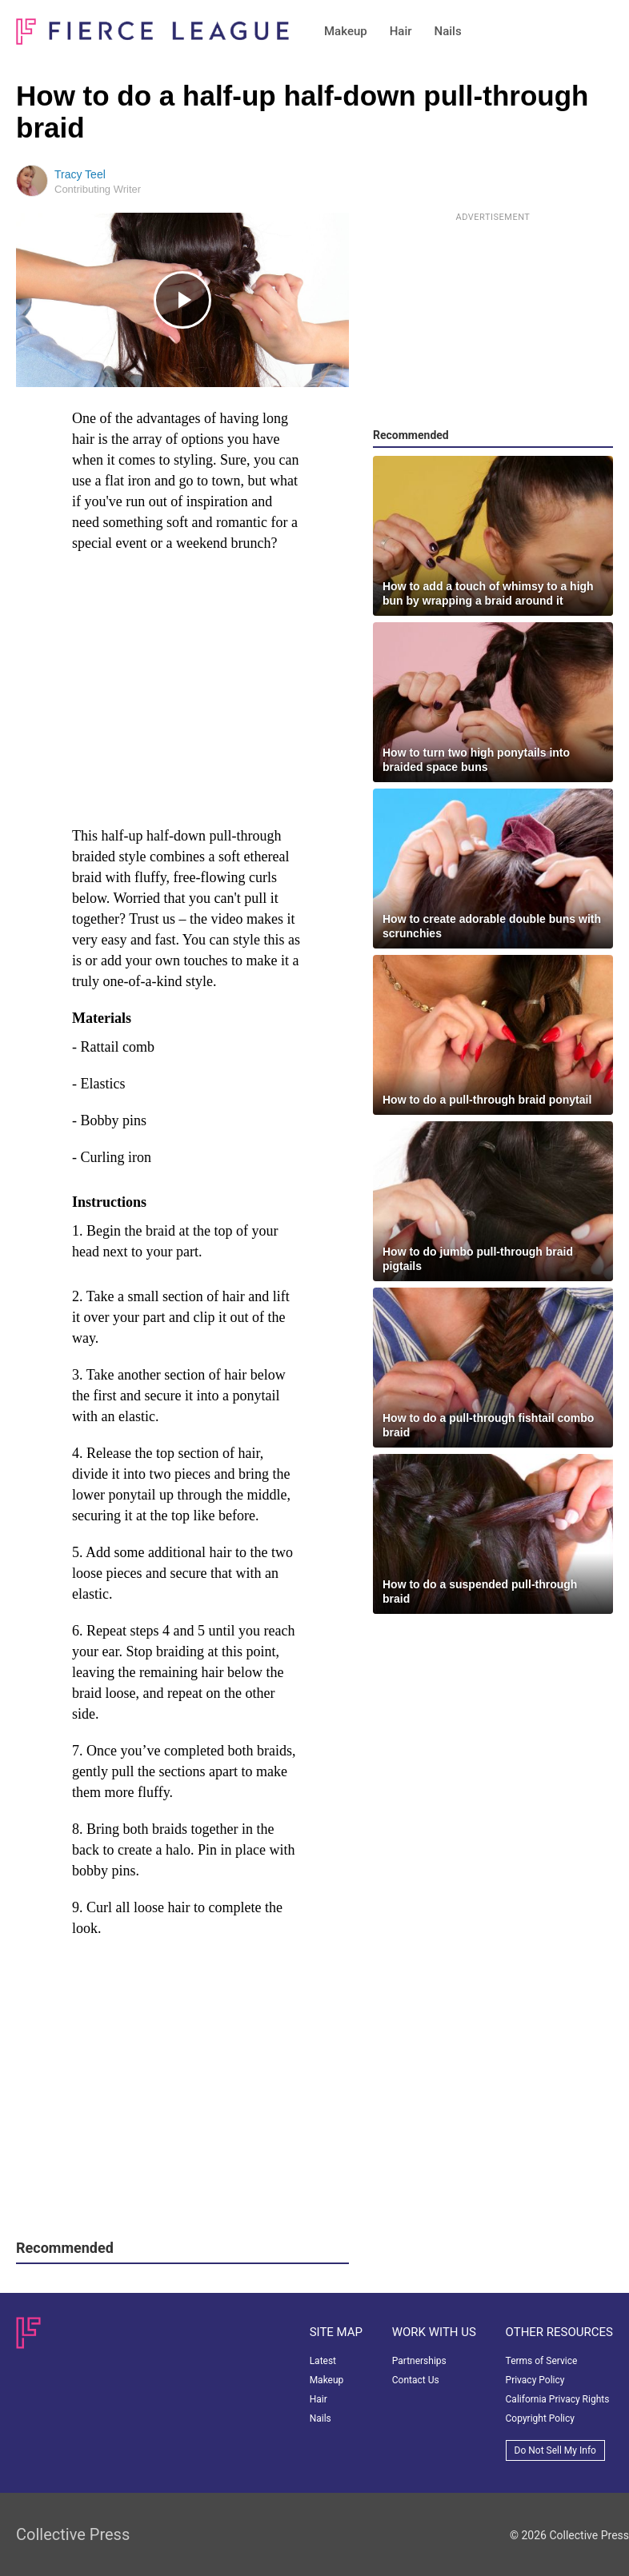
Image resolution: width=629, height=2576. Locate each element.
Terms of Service (542, 2360)
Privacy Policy (535, 2380)
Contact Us (415, 2380)
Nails (448, 31)
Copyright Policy (540, 2418)
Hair (401, 31)
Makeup (345, 31)
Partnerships (419, 2360)
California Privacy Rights (558, 2399)
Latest (323, 2360)
